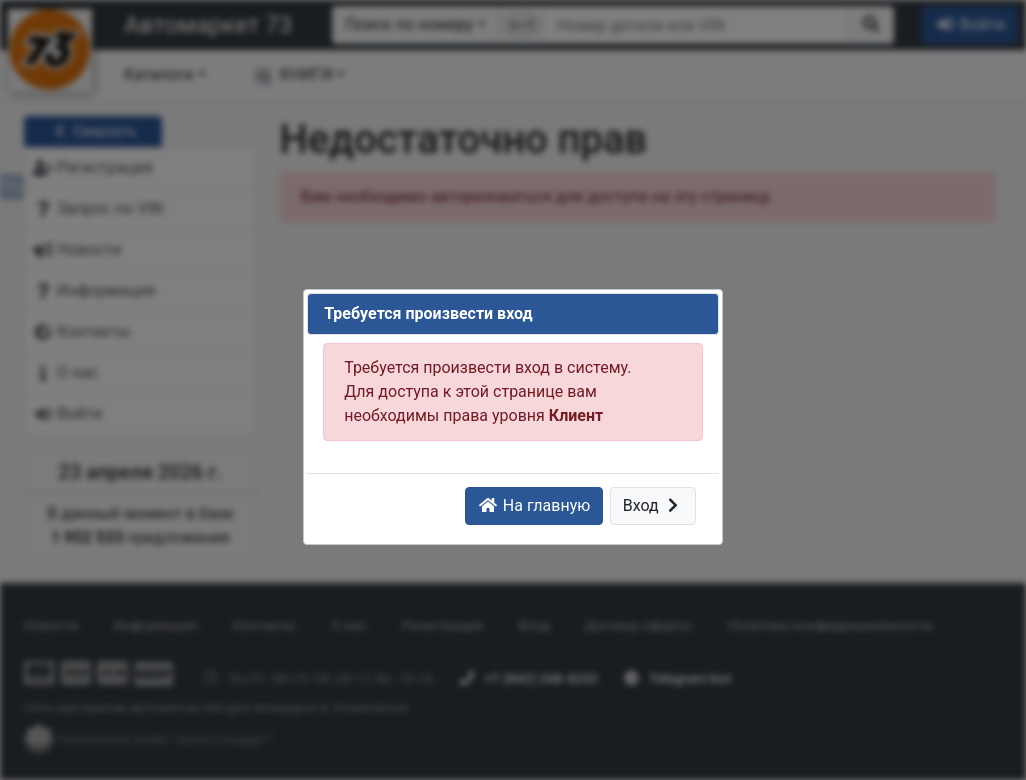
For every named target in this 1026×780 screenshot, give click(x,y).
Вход (653, 505)
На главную (534, 505)
